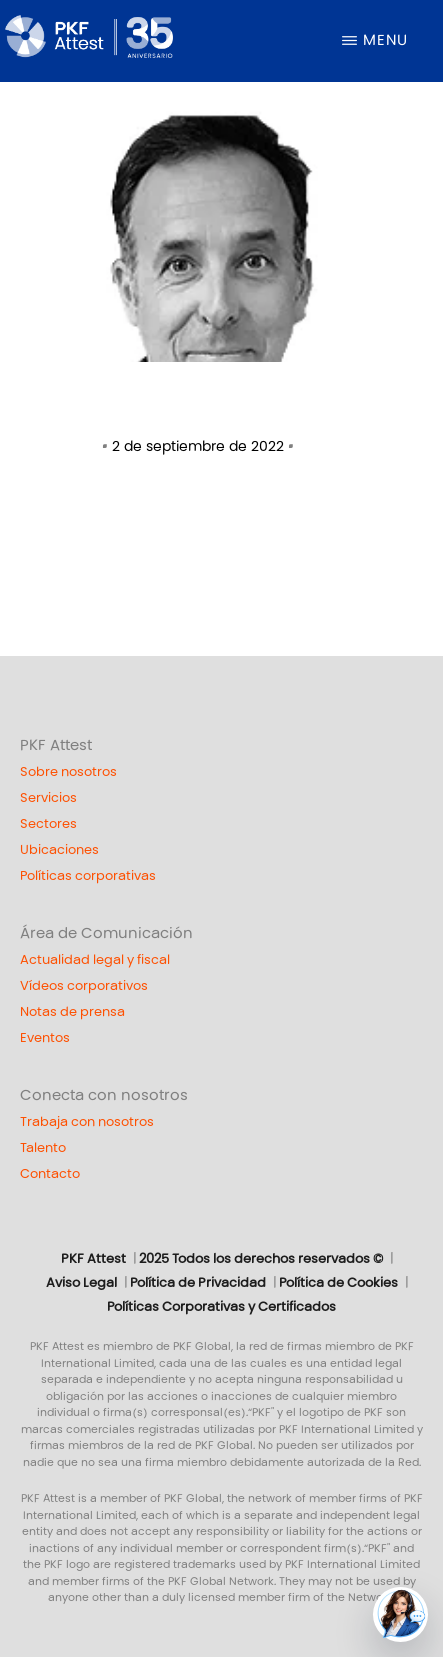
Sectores (48, 824)
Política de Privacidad (198, 1283)
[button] (400, 1614)
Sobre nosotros (68, 772)
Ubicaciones (59, 850)
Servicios (48, 798)
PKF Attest (56, 745)
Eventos (45, 1038)
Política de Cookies (338, 1283)
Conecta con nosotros (104, 1095)
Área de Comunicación (106, 933)
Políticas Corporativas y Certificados (221, 1307)
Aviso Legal (81, 1283)
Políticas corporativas (88, 876)
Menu (385, 40)
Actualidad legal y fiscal (95, 960)
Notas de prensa (72, 1012)
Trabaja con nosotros (87, 1122)
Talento (43, 1148)
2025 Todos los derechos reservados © (261, 1259)
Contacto (50, 1174)
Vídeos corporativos (84, 986)
